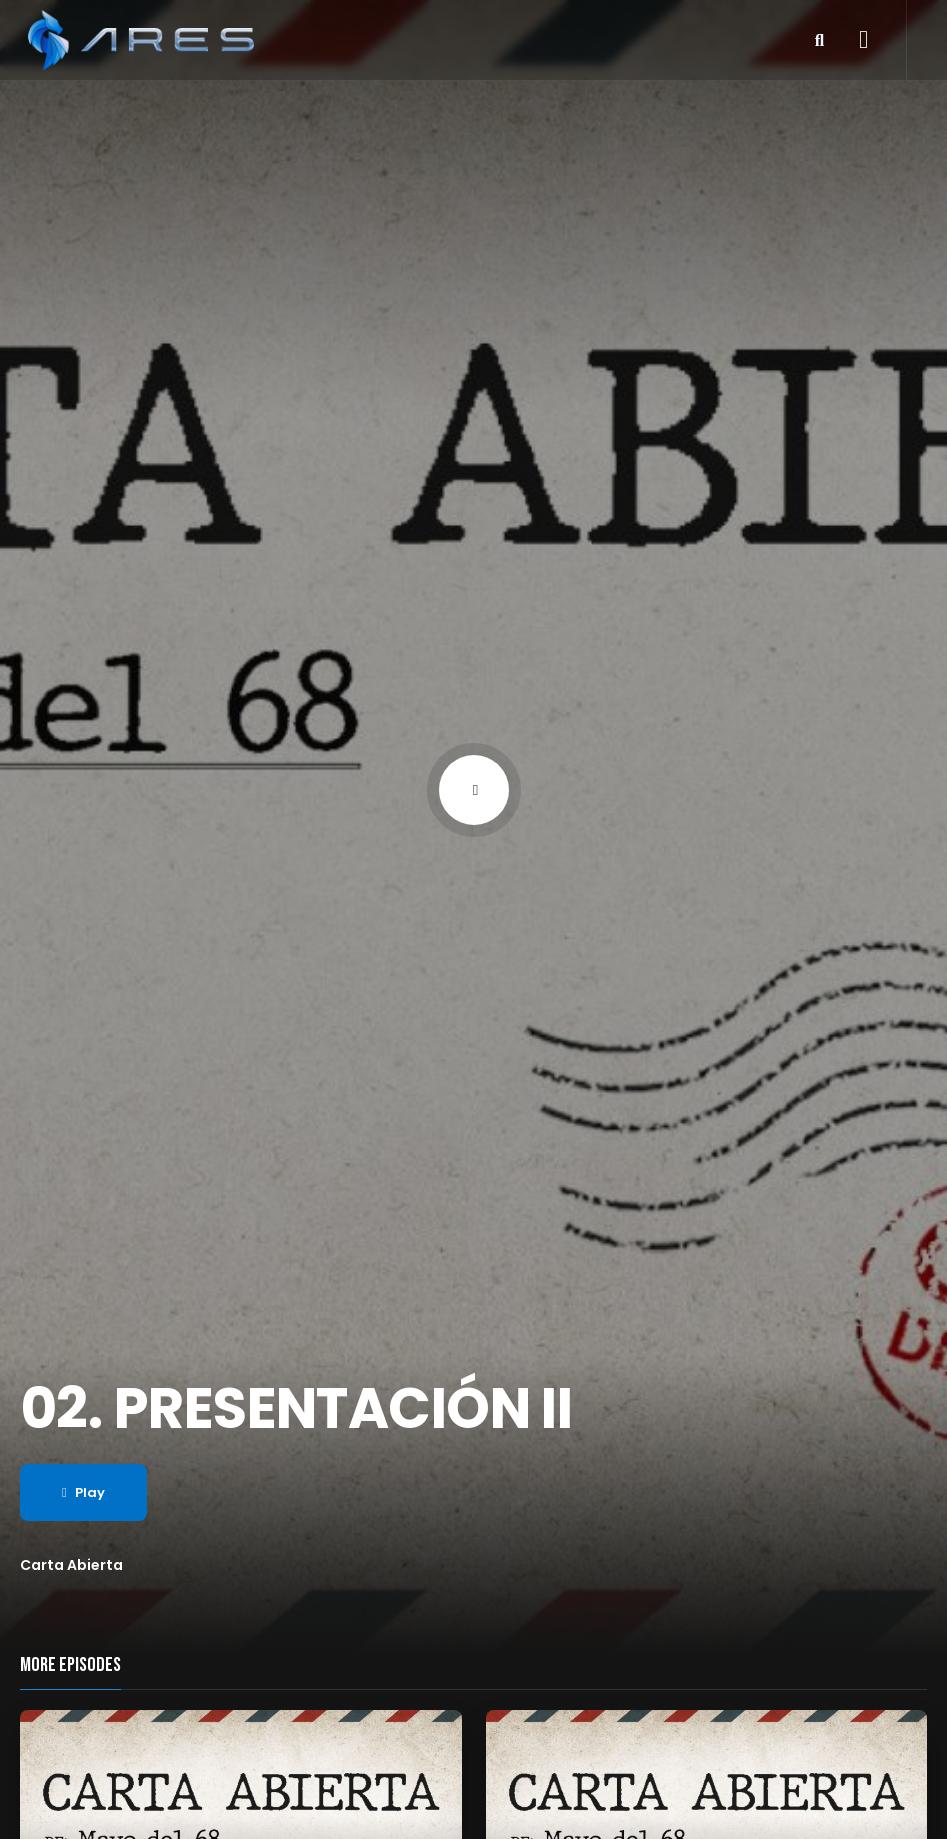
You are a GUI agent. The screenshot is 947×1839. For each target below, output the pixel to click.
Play (83, 1492)
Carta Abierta (71, 1565)
